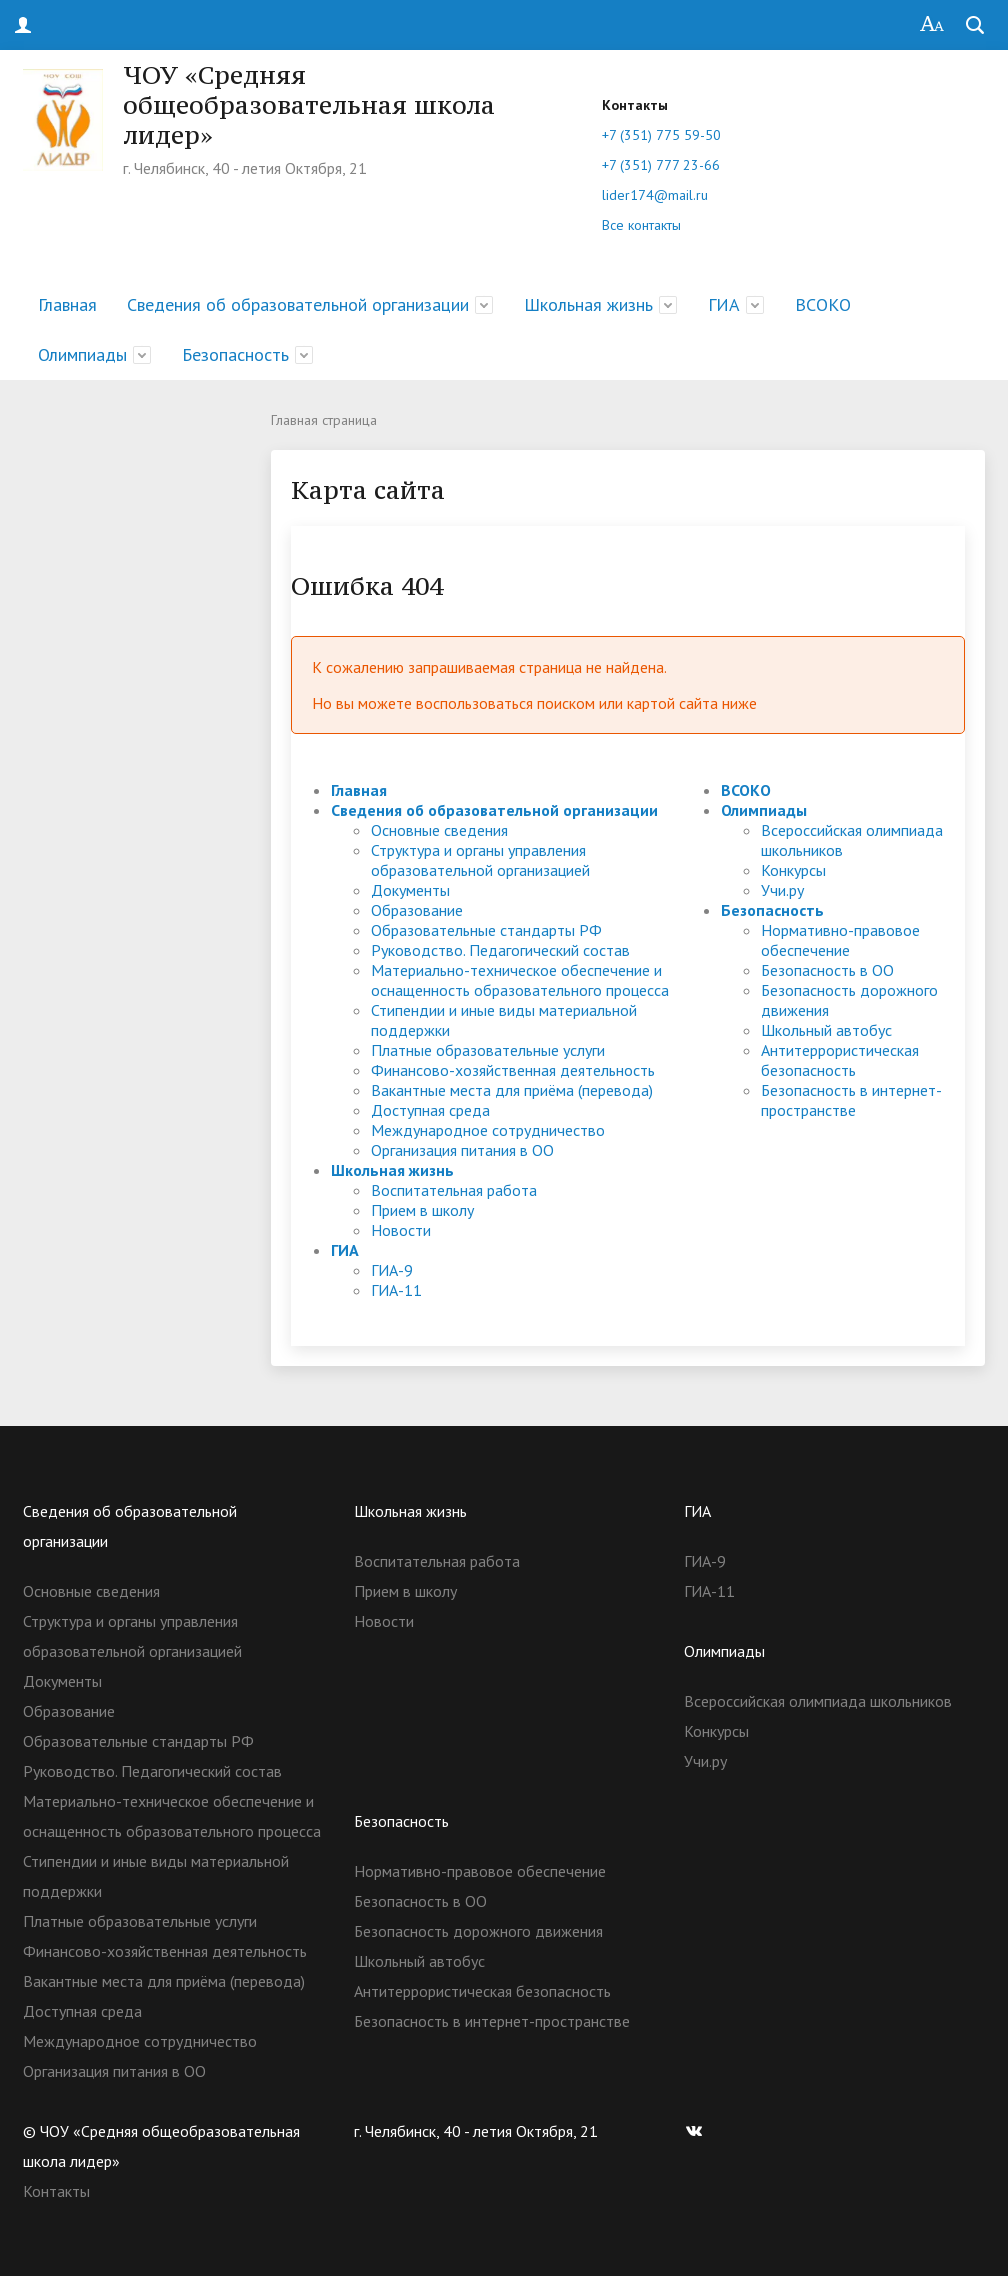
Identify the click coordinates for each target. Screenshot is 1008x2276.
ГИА (724, 304)
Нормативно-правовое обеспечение (840, 940)
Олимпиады (82, 354)
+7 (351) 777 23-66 (661, 165)
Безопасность (235, 354)
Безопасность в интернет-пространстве (851, 1100)
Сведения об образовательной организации (298, 304)
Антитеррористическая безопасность (840, 1060)
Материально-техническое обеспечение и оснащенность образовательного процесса (520, 980)
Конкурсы (793, 870)
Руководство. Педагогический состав (500, 950)
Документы (410, 890)
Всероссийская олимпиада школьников (818, 1701)
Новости (401, 1230)
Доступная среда (430, 1110)
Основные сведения (439, 830)
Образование (417, 910)
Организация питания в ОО (462, 1150)
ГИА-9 (392, 1270)
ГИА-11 (396, 1290)
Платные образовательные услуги (488, 1050)
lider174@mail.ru (655, 195)
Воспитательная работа (454, 1190)
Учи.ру (782, 890)
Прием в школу (422, 1210)
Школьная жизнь (588, 304)
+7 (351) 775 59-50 (661, 135)
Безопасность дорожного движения (478, 1931)
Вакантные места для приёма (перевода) (512, 1090)
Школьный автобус (826, 1030)
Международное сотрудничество (488, 1130)
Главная (67, 304)
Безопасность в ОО (827, 970)
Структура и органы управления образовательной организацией (480, 860)
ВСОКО (823, 304)
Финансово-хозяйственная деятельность (513, 1070)
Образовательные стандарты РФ (486, 930)
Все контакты (641, 225)
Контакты (56, 2191)
